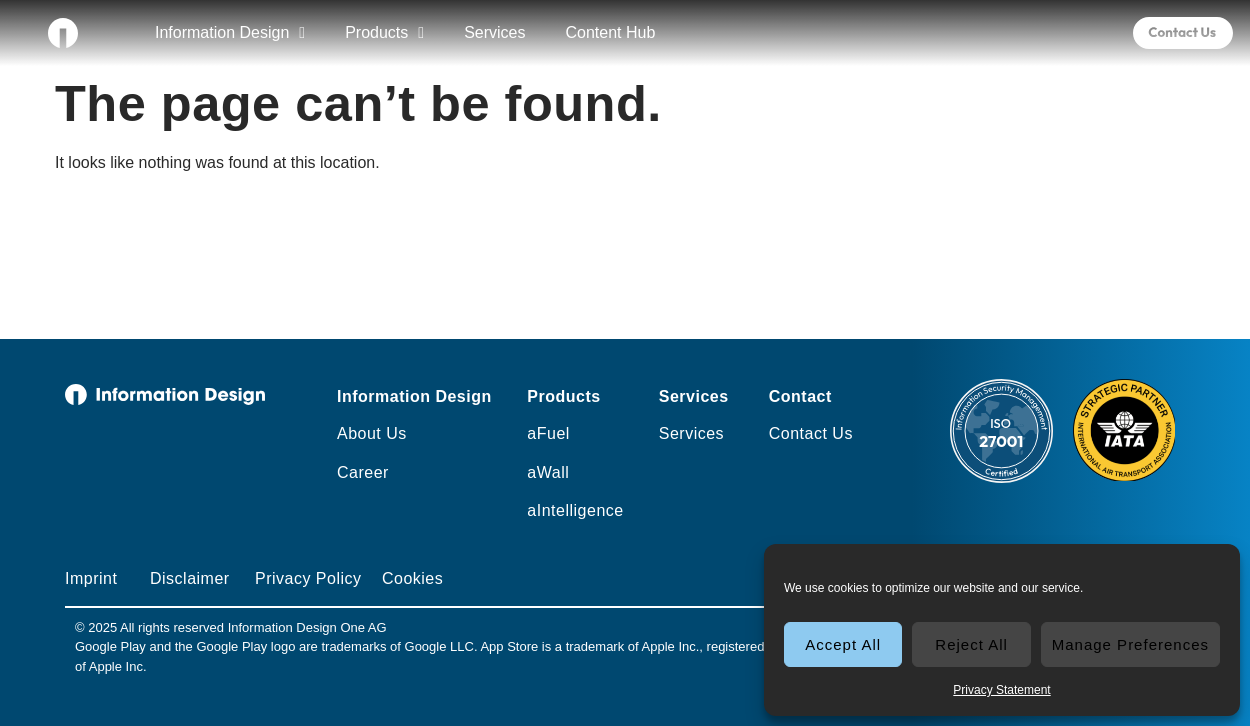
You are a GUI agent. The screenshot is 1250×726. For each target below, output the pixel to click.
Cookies (412, 578)
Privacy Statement (1001, 690)
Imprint (91, 578)
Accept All (843, 644)
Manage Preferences (1130, 644)
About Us (372, 433)
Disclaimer (190, 578)
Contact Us (811, 433)
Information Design (230, 33)
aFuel (548, 433)
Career (363, 472)
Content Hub (610, 32)
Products (384, 33)
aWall (548, 472)
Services (494, 32)
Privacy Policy (308, 578)
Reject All (971, 644)
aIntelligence (575, 510)
